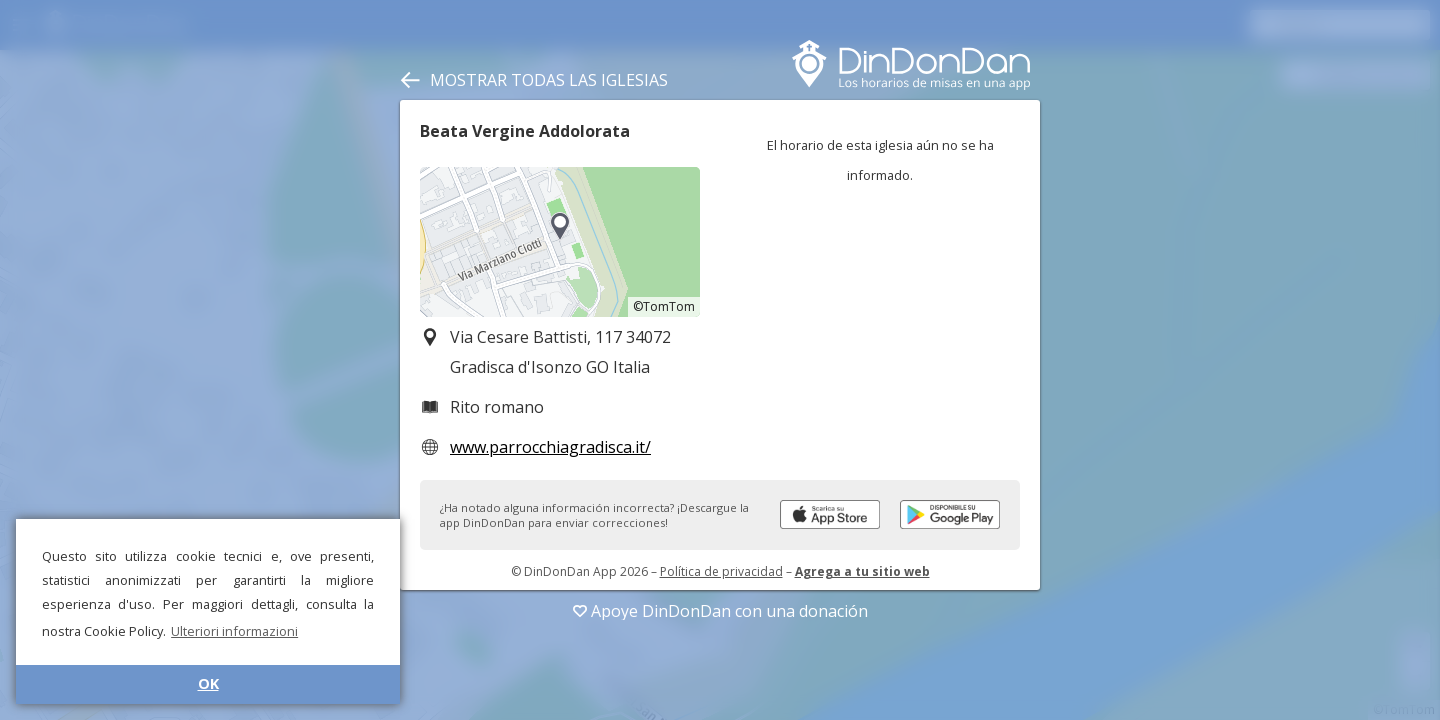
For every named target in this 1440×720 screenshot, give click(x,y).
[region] (560, 242)
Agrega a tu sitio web (862, 571)
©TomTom (664, 306)
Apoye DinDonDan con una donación (720, 611)
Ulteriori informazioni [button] (234, 631)
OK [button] (208, 683)
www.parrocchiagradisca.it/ (550, 447)
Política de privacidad (721, 571)
